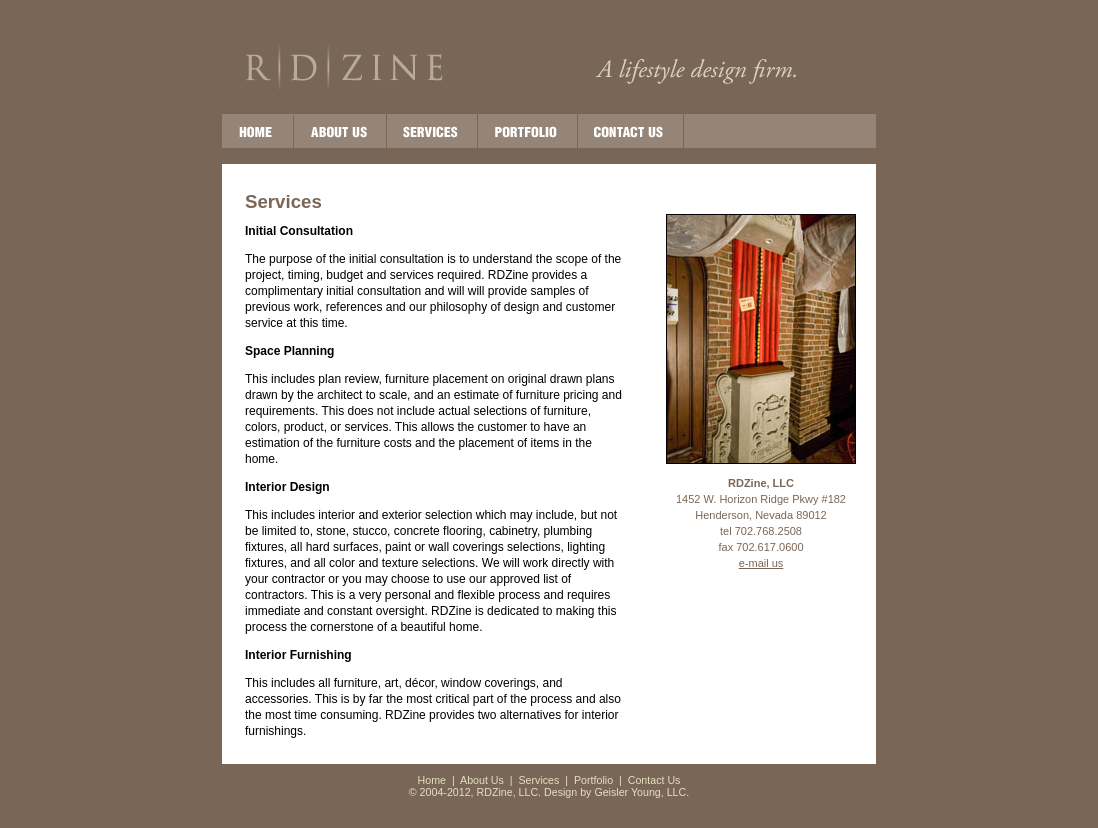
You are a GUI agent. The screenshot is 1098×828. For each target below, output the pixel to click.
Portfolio (593, 780)
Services (539, 780)
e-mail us (761, 563)
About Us (482, 780)
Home (432, 780)
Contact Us (654, 780)
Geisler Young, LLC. (641, 792)
